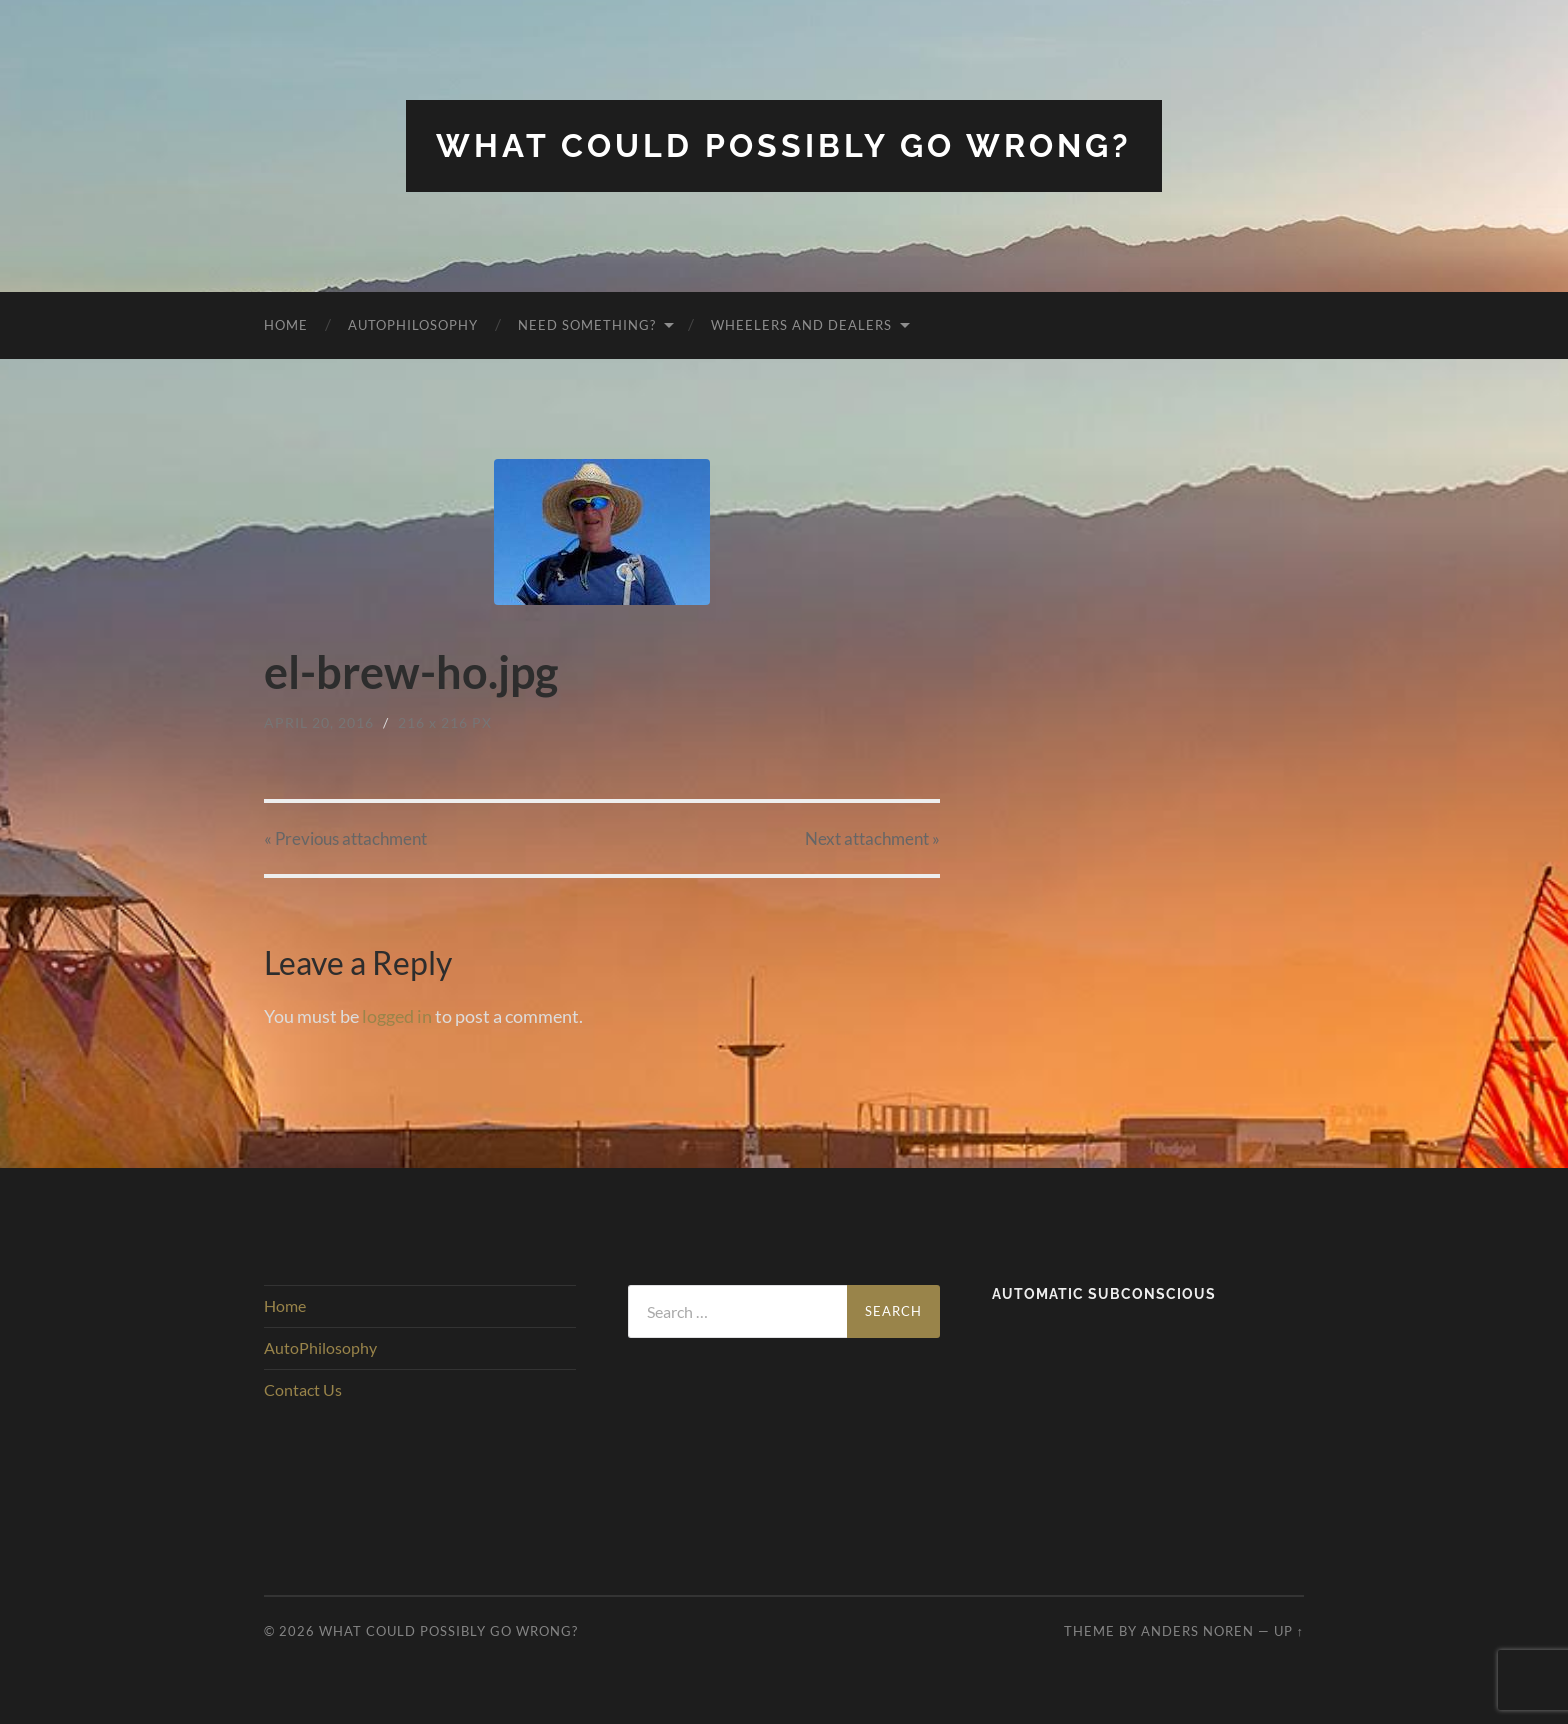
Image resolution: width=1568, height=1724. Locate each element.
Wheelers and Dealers (801, 325)
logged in (397, 1016)
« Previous (345, 838)
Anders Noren (1197, 1631)
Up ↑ (1289, 1631)
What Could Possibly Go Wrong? (784, 145)
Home (286, 325)
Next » (872, 838)
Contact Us (303, 1389)
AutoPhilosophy (413, 325)
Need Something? (587, 325)
